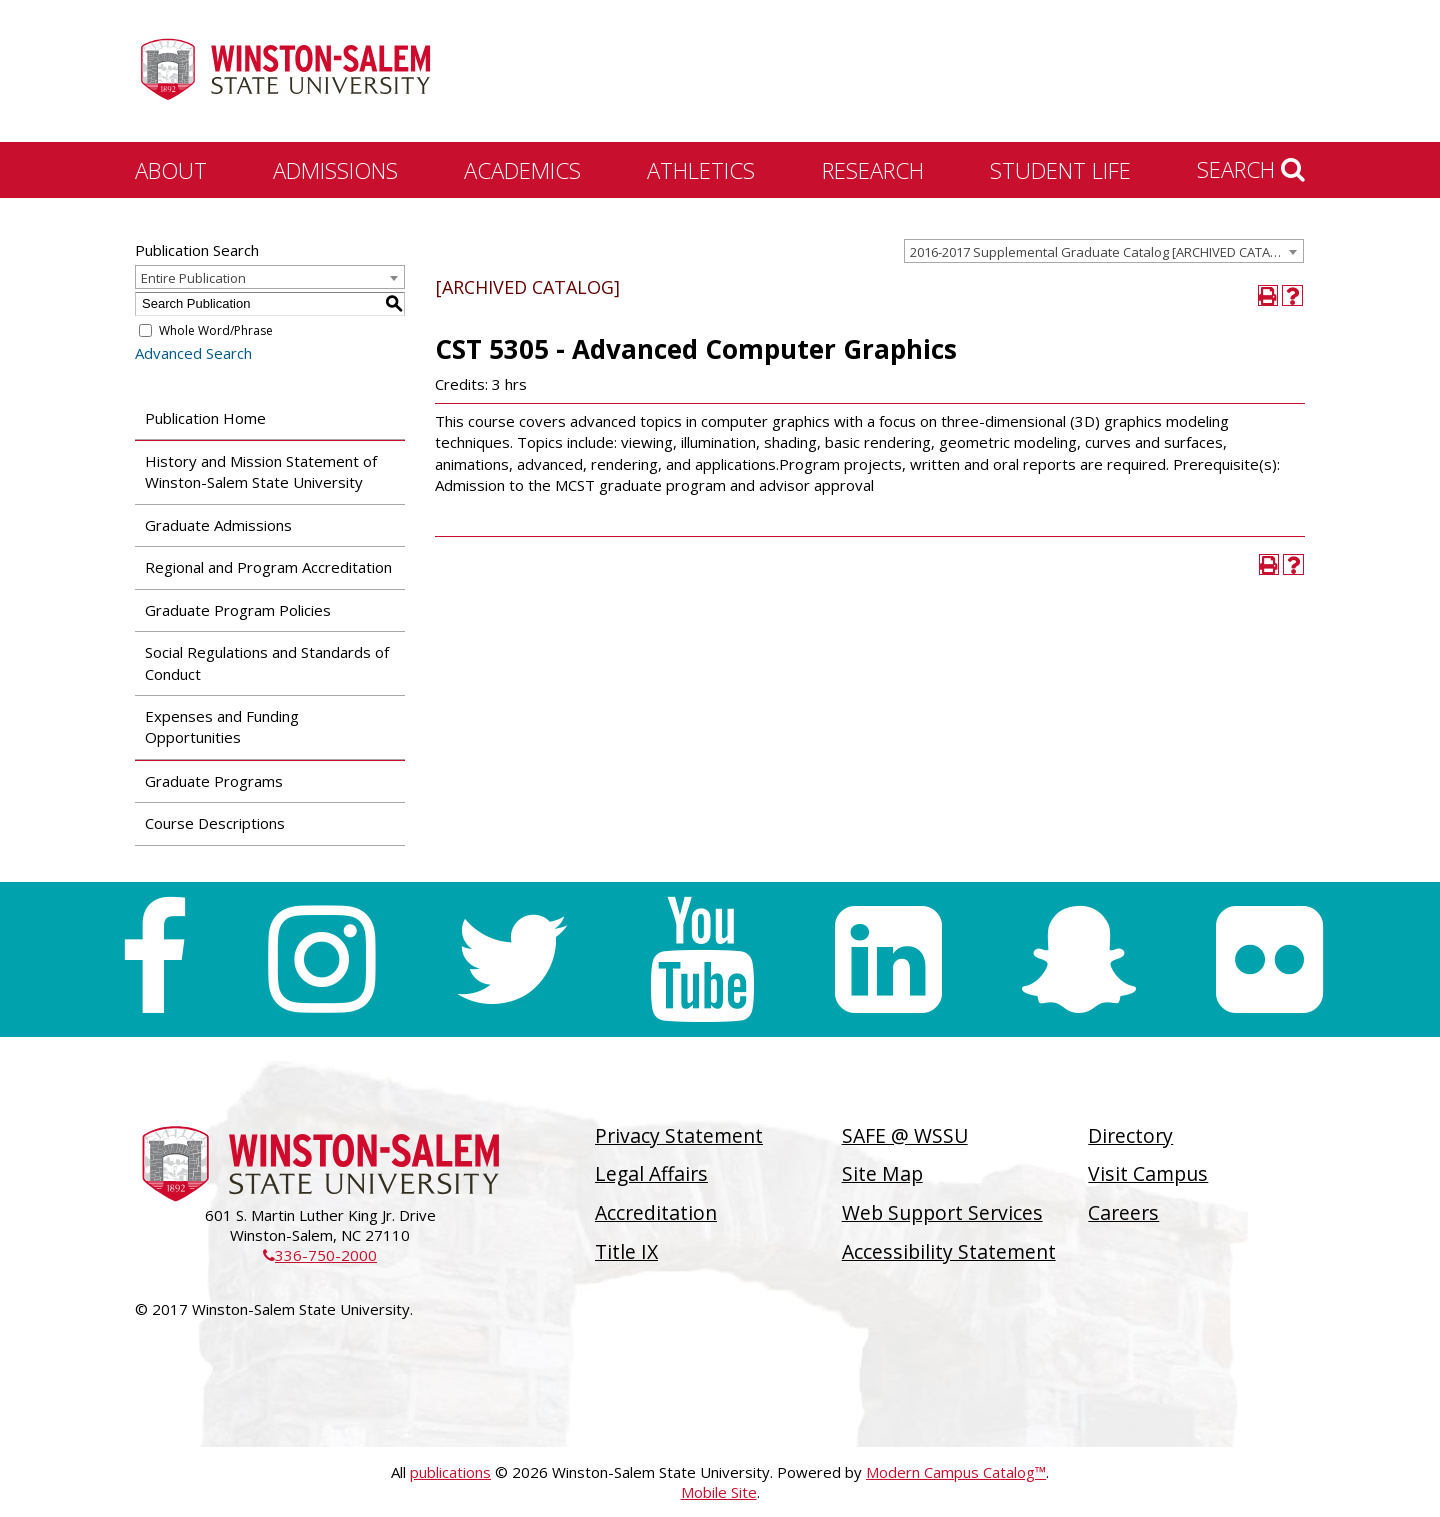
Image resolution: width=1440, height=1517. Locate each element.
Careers (1123, 1212)
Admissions (335, 170)
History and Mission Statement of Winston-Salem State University (261, 471)
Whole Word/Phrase (216, 330)
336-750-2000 (320, 1255)
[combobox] (1104, 251)
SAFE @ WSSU (905, 1135)
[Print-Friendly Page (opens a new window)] (1268, 295)
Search (1251, 169)
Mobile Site (719, 1492)
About (171, 170)
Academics (522, 170)
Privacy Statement (679, 1135)
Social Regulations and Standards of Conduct (267, 662)
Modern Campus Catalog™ (956, 1472)
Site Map (882, 1173)
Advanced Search (193, 353)
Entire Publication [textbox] (193, 278)
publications (450, 1472)
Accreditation (656, 1212)
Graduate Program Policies (238, 610)
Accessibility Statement (949, 1251)
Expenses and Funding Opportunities (222, 726)
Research (873, 170)
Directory (1130, 1135)
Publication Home (205, 418)
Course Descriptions (215, 823)
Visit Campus (1148, 1173)
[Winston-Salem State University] (285, 73)
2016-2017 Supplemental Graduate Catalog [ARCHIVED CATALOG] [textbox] (1105, 252)
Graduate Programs (214, 781)
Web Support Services (942, 1212)
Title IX (626, 1251)
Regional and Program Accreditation (268, 567)
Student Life (1060, 170)
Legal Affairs (651, 1173)
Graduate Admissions (218, 525)
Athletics (701, 170)
